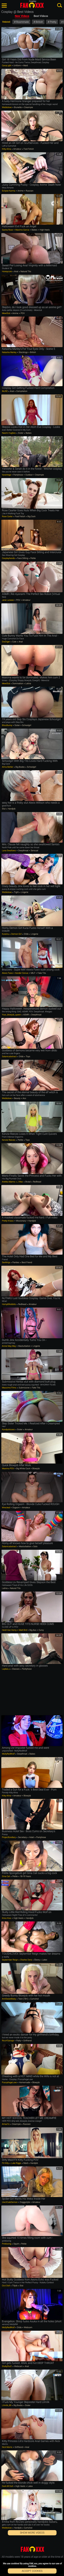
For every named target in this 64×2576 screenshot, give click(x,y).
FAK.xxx (32, 5)
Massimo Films (9, 1387)
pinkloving (7, 2244)
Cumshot (34, 1999)
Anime (20, 191)
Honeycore (7, 271)
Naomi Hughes (9, 433)
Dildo (26, 934)
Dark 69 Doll (7, 2486)
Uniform (17, 65)
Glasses (16, 1669)
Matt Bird (23, 1630)
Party (18, 2040)
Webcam (27, 2327)
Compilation (21, 391)
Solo (35, 1546)
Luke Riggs (16, 2163)
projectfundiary (9, 1837)
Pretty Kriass (8, 1221)
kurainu (5, 934)
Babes (34, 230)
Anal (16, 271)
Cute (14, 641)
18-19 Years (25, 1876)
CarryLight (7, 65)
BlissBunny (7, 725)
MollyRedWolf (8, 1754)
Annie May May (9, 1346)
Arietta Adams (9, 1181)
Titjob (15, 2285)
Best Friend (26, 1262)
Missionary (20, 1221)
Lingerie (24, 892)
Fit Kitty (5, 2163)
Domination (18, 683)
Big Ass (33, 1630)
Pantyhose (18, 475)
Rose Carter (7, 516)
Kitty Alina (7, 149)
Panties (16, 1262)
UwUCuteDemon (10, 2202)
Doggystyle (25, 2202)
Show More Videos (32, 2532)
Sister (21, 433)
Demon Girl (16, 934)
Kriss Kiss (7, 1918)
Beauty (17, 1098)
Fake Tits (41, 973)
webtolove (7, 107)
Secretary (22, 1837)
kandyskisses (8, 1429)
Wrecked (6, 1507)
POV (22, 313)
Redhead (36, 1181)
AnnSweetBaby (9, 1999)
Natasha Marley (9, 352)
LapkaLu (6, 1669)
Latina (28, 683)
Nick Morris (7, 2447)
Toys (27, 1056)
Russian (29, 191)
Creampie (28, 107)
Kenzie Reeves (9, 1140)
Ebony (37, 1960)
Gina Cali (6, 1876)
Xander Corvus (22, 973)
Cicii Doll (6, 2285)
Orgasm (16, 1507)
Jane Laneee (8, 600)
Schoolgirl (26, 725)
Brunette (17, 107)
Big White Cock (23, 1468)
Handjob (11, 808)
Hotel (31, 1837)
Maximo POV (8, 1468)
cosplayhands (8, 558)
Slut (4, 808)
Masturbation (24, 1346)
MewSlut (6, 313)
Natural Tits (25, 271)
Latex (44, 1960)
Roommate (22, 21)
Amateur (17, 149)
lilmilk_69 (7, 2405)
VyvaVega (7, 475)
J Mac (20, 1181)
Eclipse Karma (9, 191)
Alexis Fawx (7, 973)
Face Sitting (23, 558)
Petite (33, 558)
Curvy (41, 1630)
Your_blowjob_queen (11, 1014)
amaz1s (6, 2124)
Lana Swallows (9, 850)
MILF (33, 973)
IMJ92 (5, 391)
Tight (16, 892)
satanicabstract (9, 1056)
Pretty (52, 21)
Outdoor (29, 475)
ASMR (26, 1014)
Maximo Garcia (22, 230)
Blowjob (36, 1468)
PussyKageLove (9, 2082)
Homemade (25, 2082)
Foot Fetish (28, 149)
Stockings (23, 352)
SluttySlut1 (7, 2366)
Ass (24, 1098)
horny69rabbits (9, 1304)
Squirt (16, 2244)
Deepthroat (23, 850)
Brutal (28, 1181)
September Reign (10, 1960)
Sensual (34, 850)
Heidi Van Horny (9, 1630)
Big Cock (31, 516)
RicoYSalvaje (8, 2040)
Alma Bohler (8, 767)
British (39, 21)
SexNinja (6, 1262)
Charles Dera (26, 1960)
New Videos (22, 16)
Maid (25, 65)
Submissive (24, 1387)
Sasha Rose (7, 230)
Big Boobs (20, 767)
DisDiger (6, 641)
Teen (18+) (23, 1999)
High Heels (44, 230)
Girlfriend (27, 2040)
